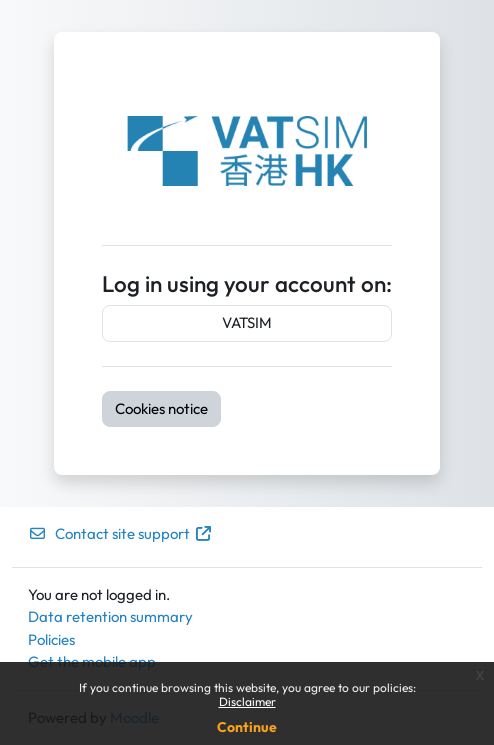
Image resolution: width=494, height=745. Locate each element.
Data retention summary (110, 616)
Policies (51, 639)
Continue (247, 727)
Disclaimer (247, 701)
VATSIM (247, 322)
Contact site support (120, 533)
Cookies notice (161, 408)
